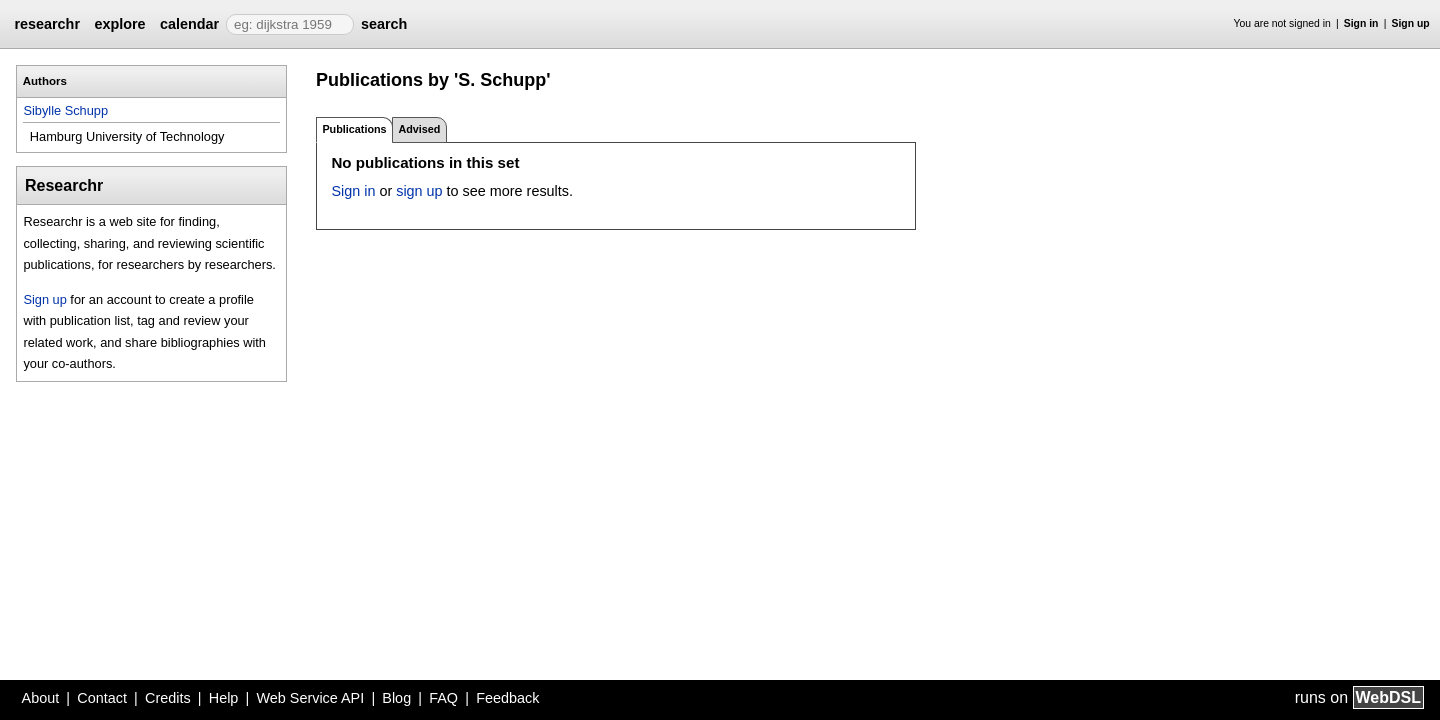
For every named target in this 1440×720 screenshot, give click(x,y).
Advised (419, 129)
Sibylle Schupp (65, 110)
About (41, 698)
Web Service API (310, 698)
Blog (396, 698)
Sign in (1361, 23)
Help (224, 698)
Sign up (1411, 23)
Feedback (507, 698)
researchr (47, 24)
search (384, 24)
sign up (419, 191)
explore (119, 24)
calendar (189, 24)
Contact (102, 698)
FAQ (443, 698)
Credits (168, 698)
